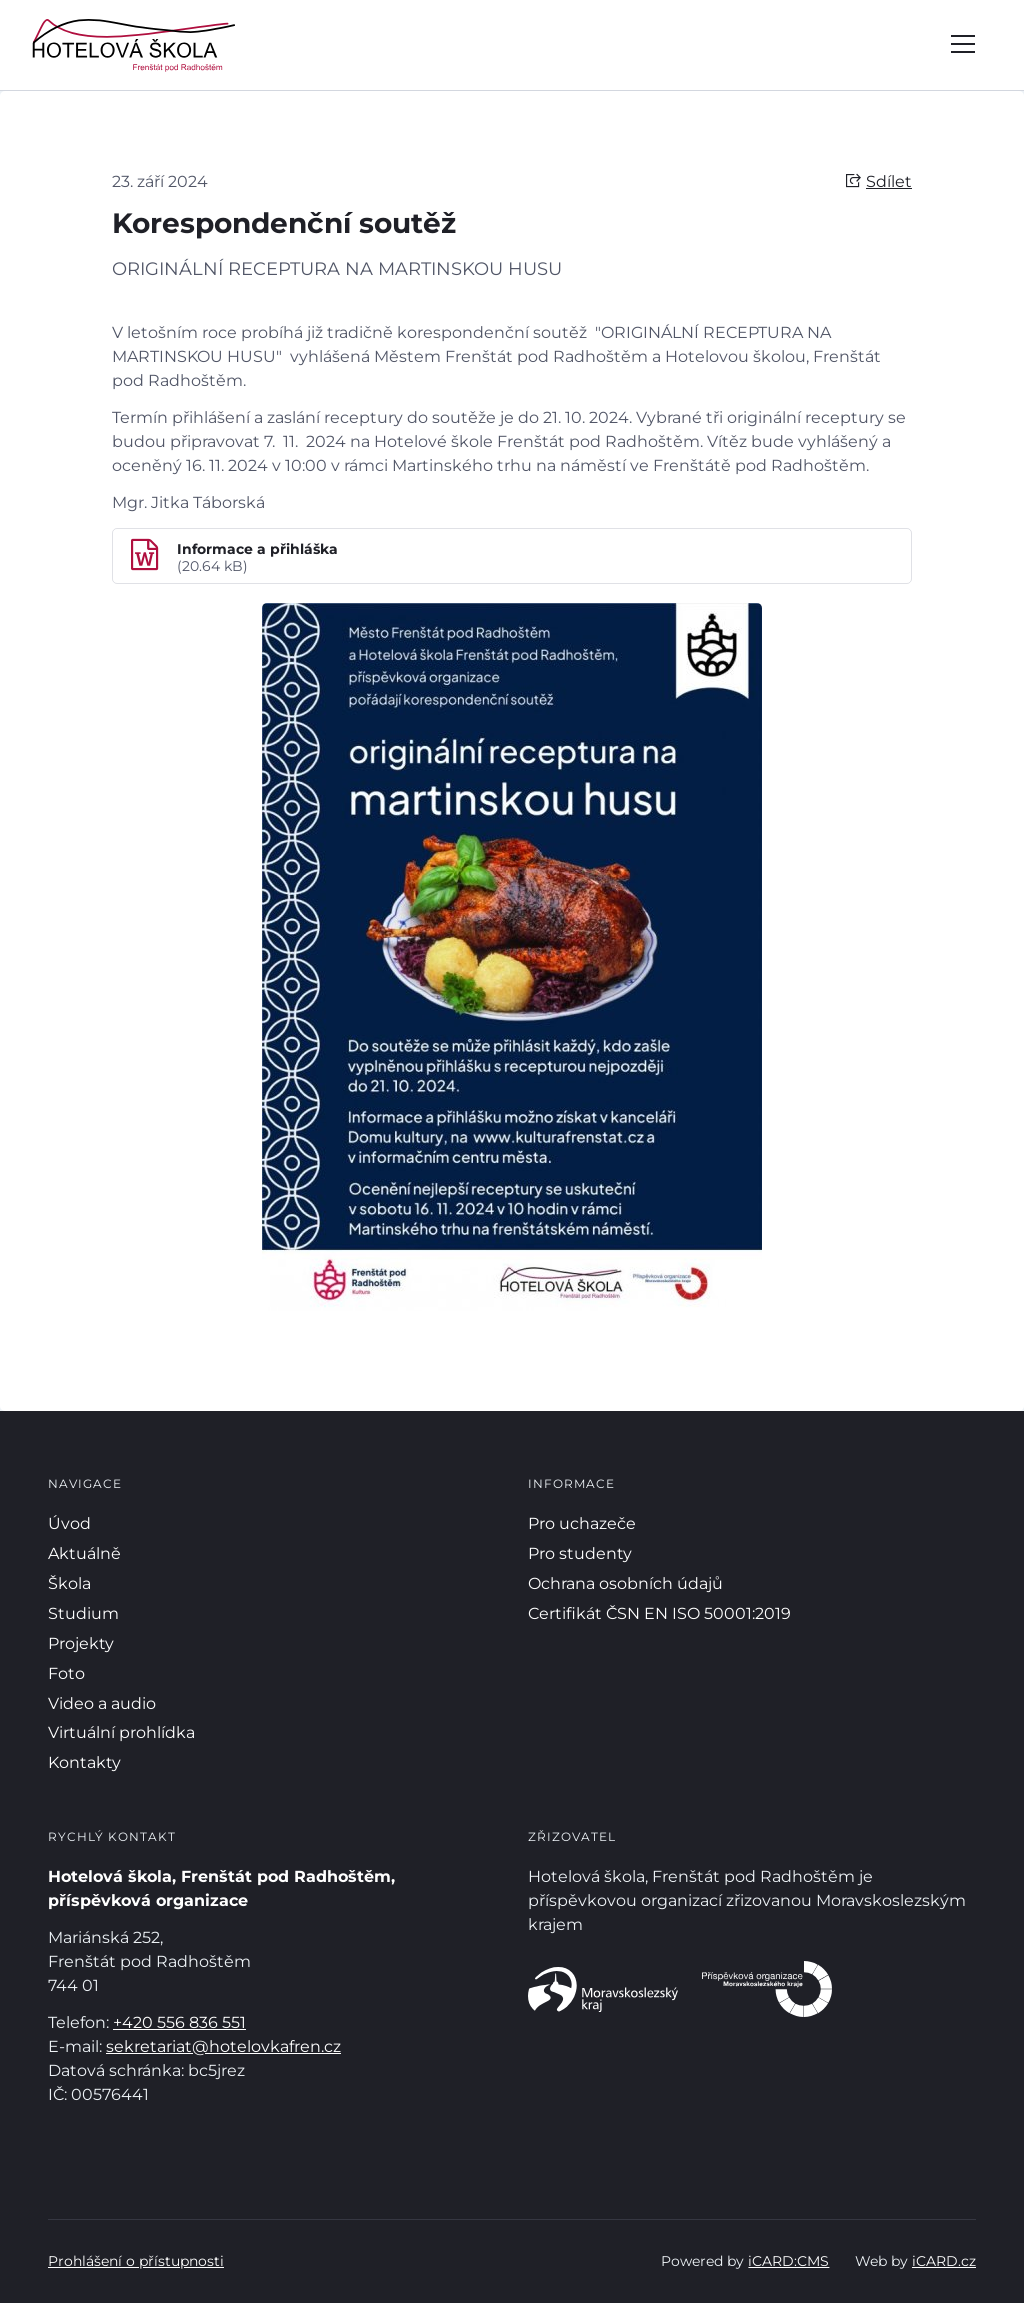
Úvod (69, 1523)
